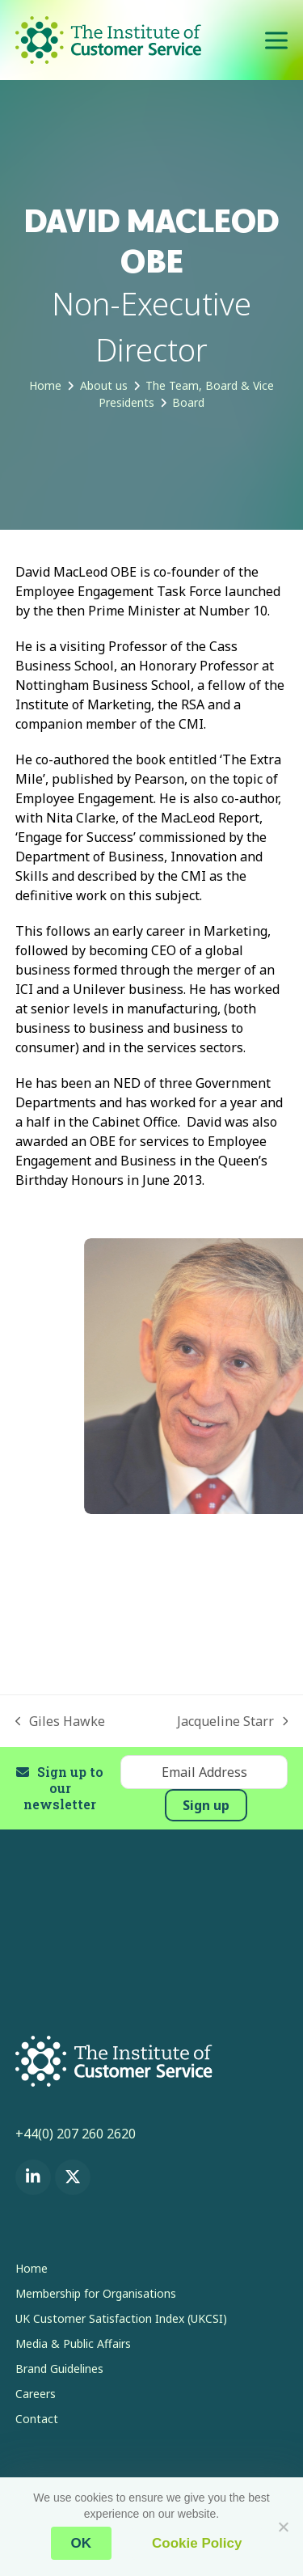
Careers (35, 2393)
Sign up (206, 1805)
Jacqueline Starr (232, 1721)
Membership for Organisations (95, 2293)
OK (81, 2543)
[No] (283, 2527)
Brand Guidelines (59, 2368)
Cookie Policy (197, 2543)
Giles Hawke (60, 1721)
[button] (276, 40)
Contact (36, 2418)
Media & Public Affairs (73, 2343)
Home (31, 2268)
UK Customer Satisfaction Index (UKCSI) (121, 2318)
